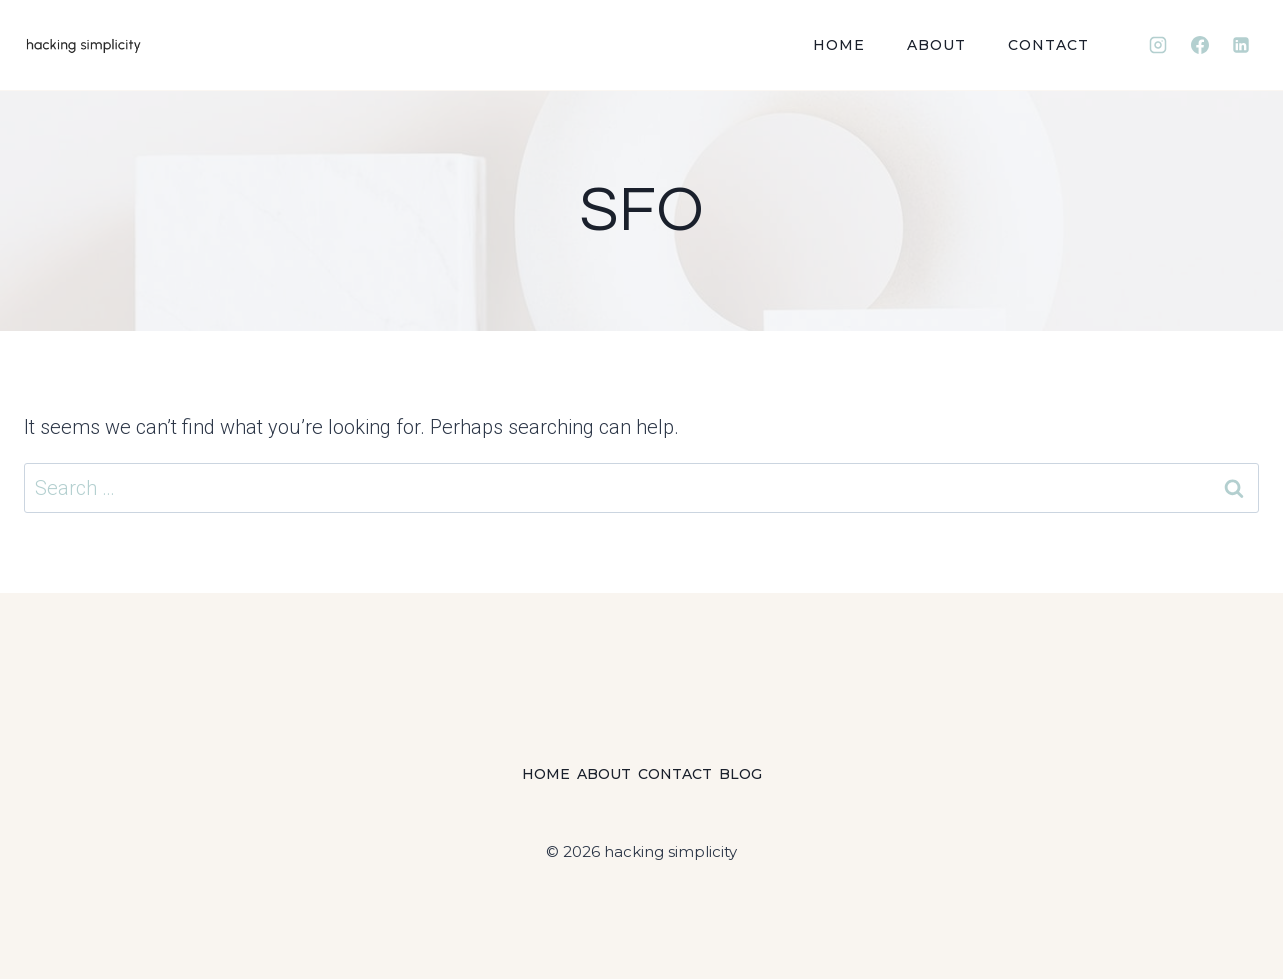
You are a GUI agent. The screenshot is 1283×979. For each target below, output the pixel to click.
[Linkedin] (1241, 45)
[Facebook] (1200, 45)
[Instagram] (1158, 45)
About (936, 45)
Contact (1048, 45)
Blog (740, 774)
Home (839, 45)
